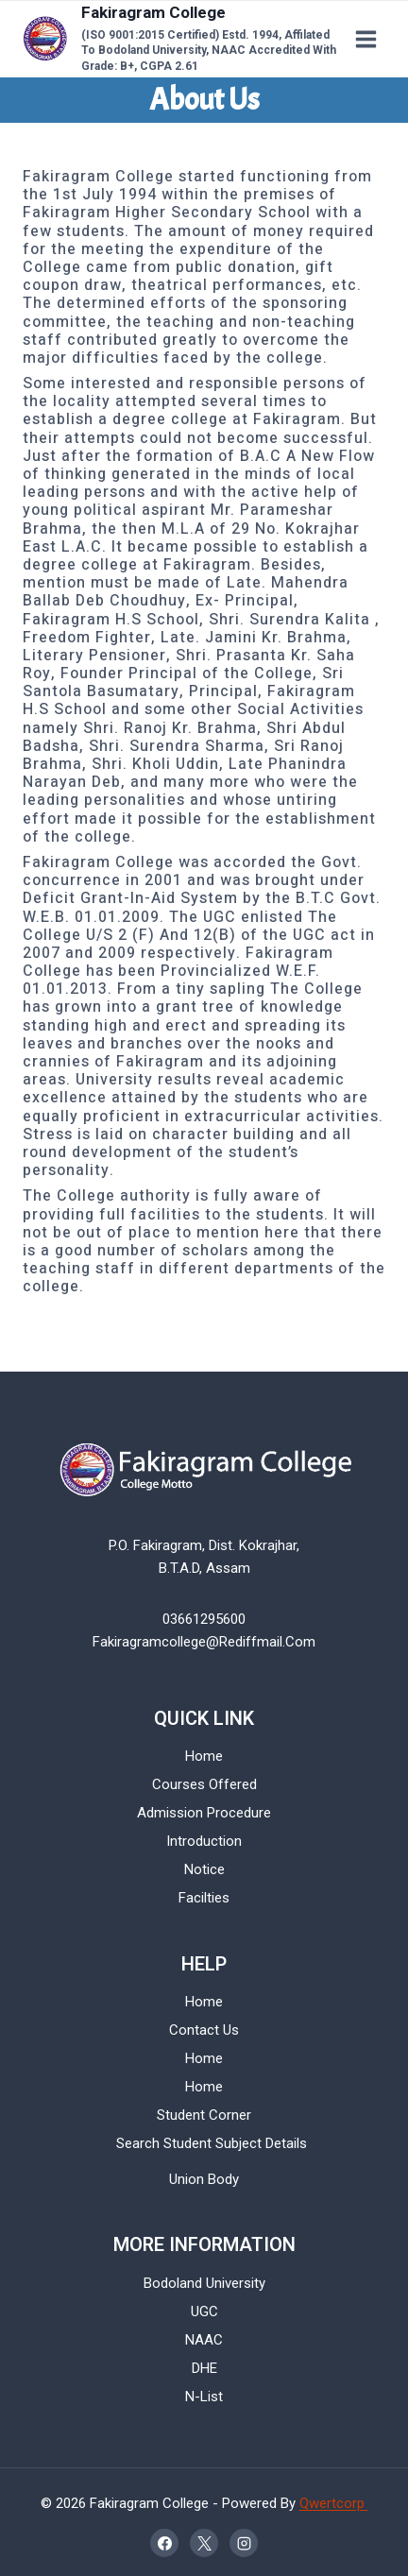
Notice (204, 1869)
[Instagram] (244, 2543)
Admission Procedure (204, 1812)
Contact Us (204, 2030)
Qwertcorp (333, 2503)
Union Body (204, 2179)
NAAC (204, 2339)
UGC (204, 2311)
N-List (204, 2396)
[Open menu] (365, 39)
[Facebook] (164, 2543)
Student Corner (204, 2115)
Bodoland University (204, 2283)
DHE (204, 2368)
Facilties (204, 1897)
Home (204, 1756)
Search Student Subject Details (211, 2143)
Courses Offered (204, 1784)
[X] (204, 2543)
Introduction (204, 1841)
